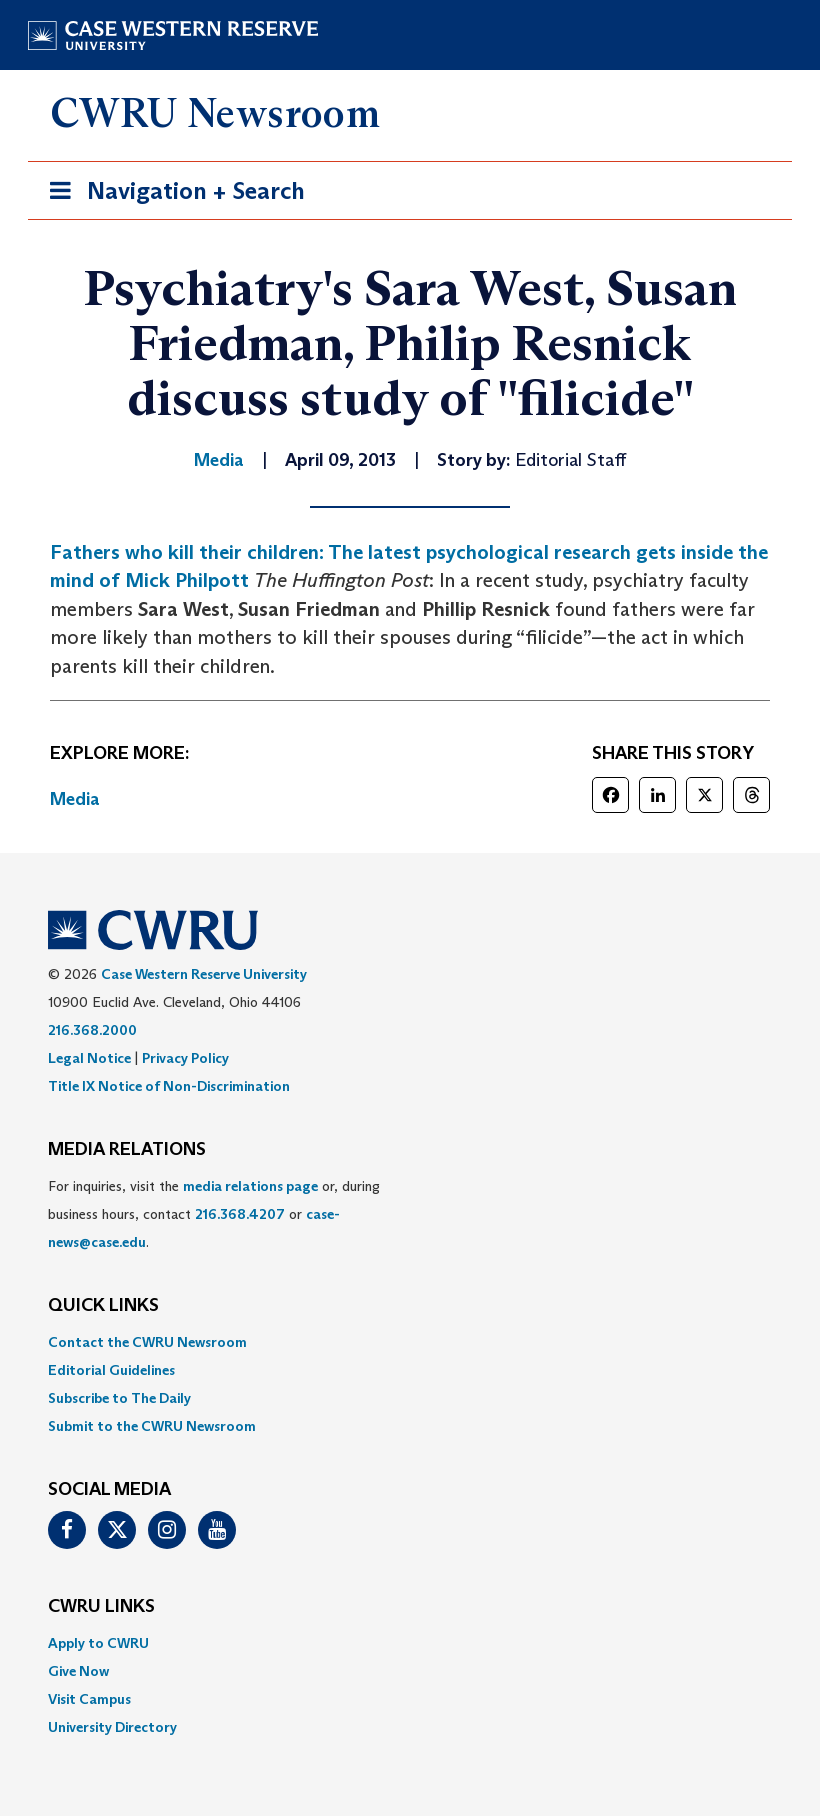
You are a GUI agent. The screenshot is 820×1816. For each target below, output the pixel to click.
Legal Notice (89, 1058)
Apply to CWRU (98, 1643)
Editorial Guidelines (111, 1370)
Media (75, 799)
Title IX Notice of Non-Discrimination (169, 1086)
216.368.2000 (92, 1030)
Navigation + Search (171, 194)
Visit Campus (89, 1699)
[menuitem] (410, 1342)
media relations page (250, 1186)
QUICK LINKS (103, 1306)
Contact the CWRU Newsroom (147, 1342)
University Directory (112, 1727)
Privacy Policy (185, 1058)
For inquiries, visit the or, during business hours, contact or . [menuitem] (214, 1214)
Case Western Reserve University (204, 974)
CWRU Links (101, 1607)
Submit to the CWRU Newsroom (152, 1426)
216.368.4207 (240, 1214)
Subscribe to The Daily (119, 1398)
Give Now (78, 1671)
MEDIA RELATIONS (127, 1150)
